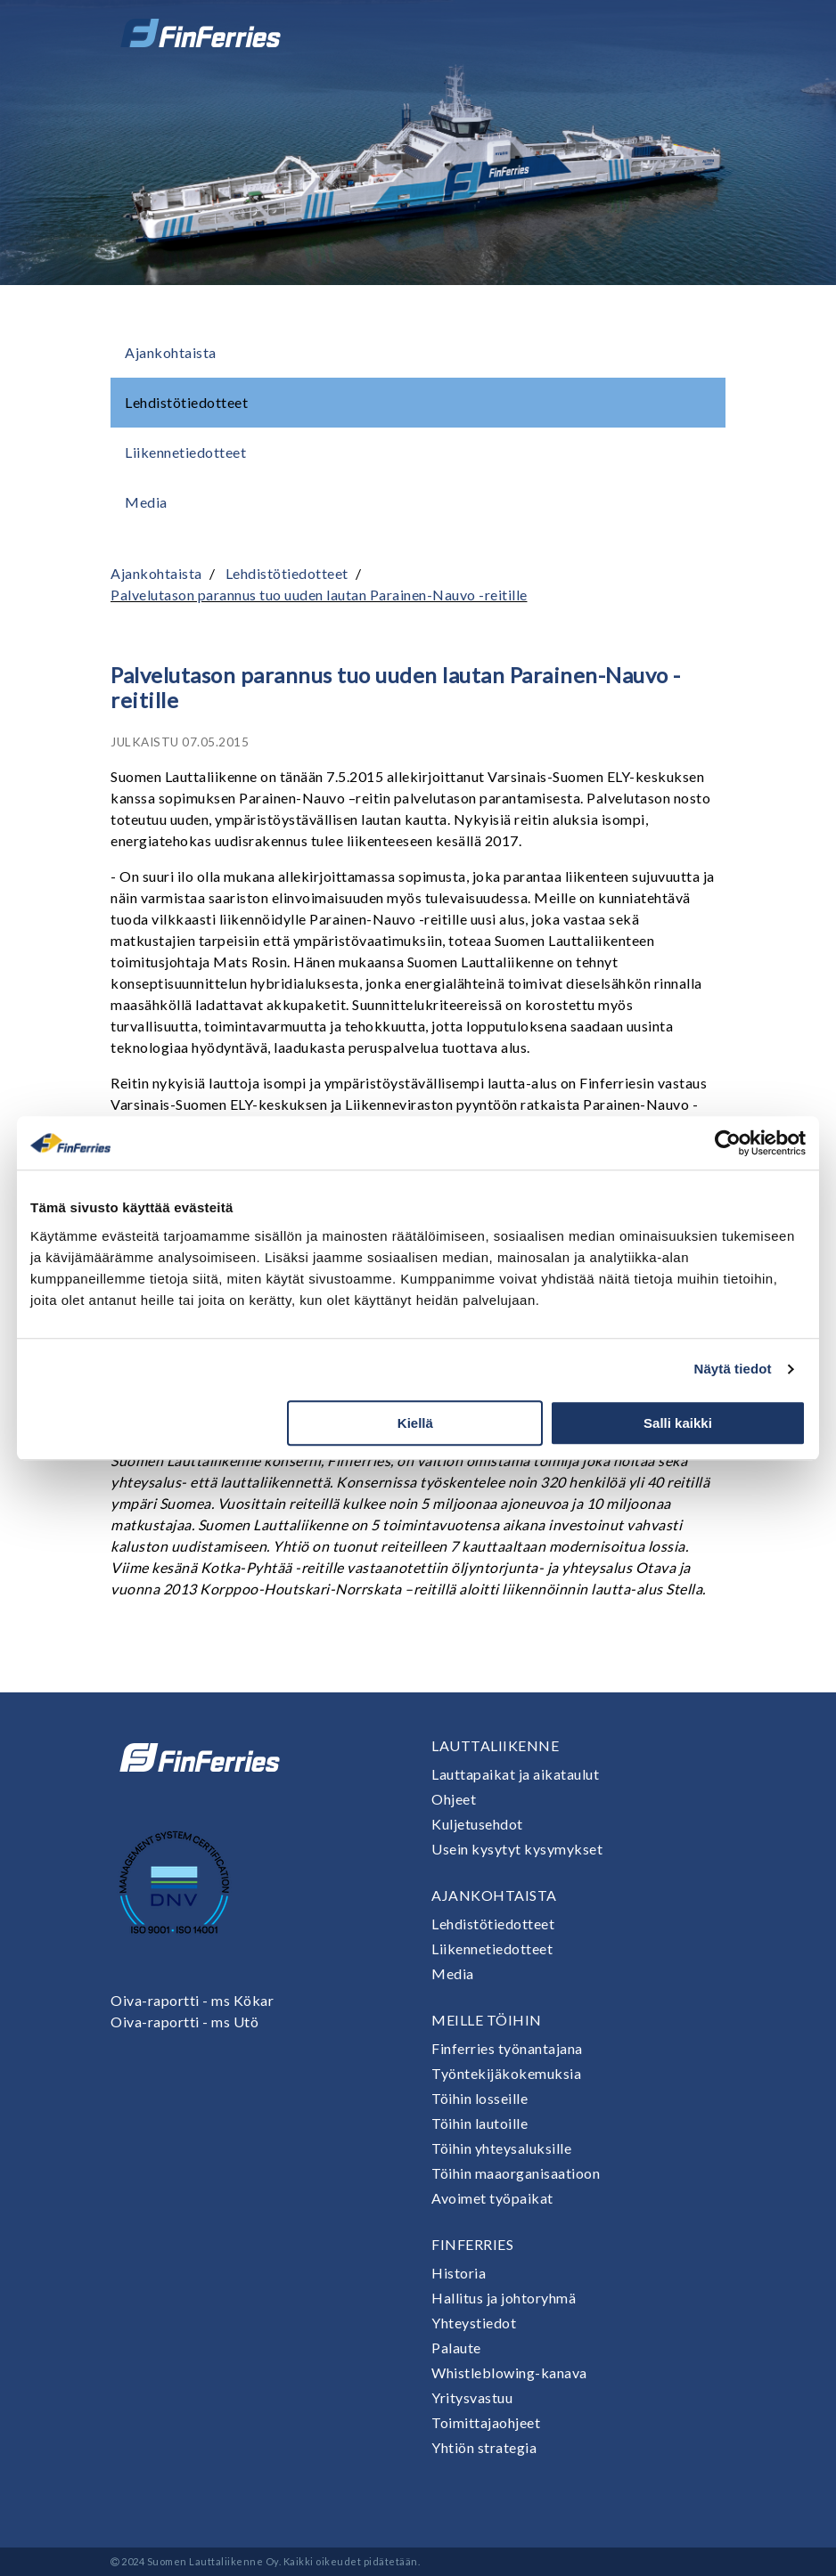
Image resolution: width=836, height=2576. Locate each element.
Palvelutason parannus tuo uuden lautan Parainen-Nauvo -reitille (319, 594)
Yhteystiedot (473, 2322)
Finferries (472, 2244)
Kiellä (415, 1423)
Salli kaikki (677, 1423)
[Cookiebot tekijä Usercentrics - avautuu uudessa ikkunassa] (728, 1142)
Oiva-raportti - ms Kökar (192, 2000)
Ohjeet (453, 1798)
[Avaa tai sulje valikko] (700, 33)
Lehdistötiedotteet (186, 402)
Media (146, 501)
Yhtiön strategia (484, 2447)
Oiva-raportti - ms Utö (184, 2021)
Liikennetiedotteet (185, 452)
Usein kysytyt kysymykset (516, 1848)
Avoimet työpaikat (492, 2197)
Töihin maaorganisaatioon (515, 2172)
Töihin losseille (479, 2098)
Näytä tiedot (733, 1368)
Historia (458, 2272)
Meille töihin (486, 2019)
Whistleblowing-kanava (509, 2372)
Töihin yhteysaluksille (501, 2148)
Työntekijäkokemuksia (506, 2073)
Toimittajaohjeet (485, 2422)
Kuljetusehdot (477, 1823)
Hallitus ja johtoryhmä (503, 2297)
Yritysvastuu (471, 2397)
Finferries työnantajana (507, 2048)
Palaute (456, 2347)
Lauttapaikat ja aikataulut (515, 1773)
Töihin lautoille (479, 2123)
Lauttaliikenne (495, 1745)
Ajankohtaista (171, 352)
